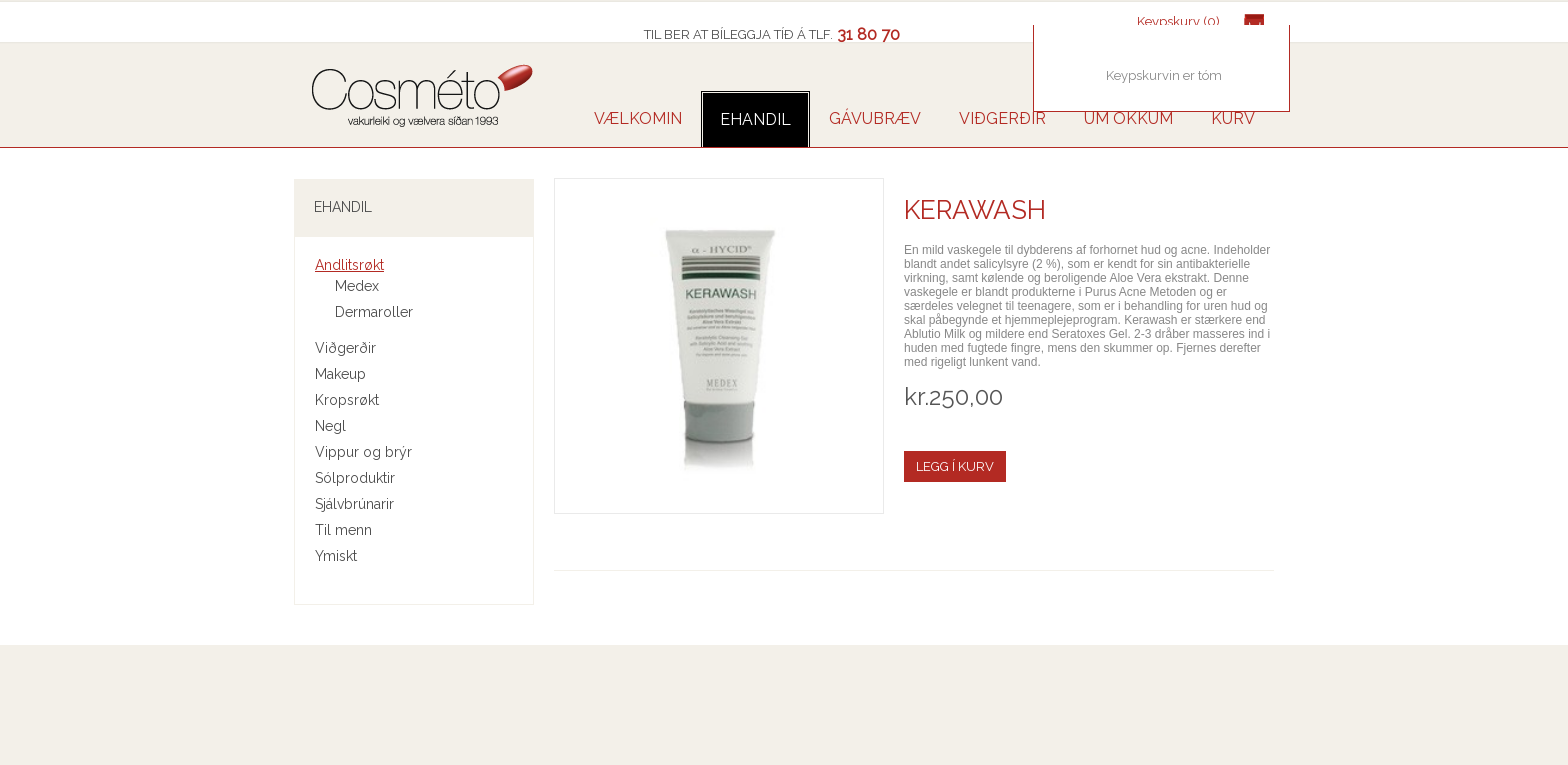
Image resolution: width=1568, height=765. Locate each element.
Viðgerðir (345, 348)
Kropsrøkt (347, 400)
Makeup (340, 374)
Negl (330, 426)
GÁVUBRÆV (875, 118)
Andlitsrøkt (349, 265)
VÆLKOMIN (638, 118)
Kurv (1233, 118)
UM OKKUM (1128, 118)
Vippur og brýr (363, 452)
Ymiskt (336, 556)
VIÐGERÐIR (1002, 118)
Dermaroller (374, 312)
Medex (357, 286)
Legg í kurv (955, 466)
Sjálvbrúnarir (354, 504)
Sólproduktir (355, 478)
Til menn (343, 530)
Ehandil (755, 119)
